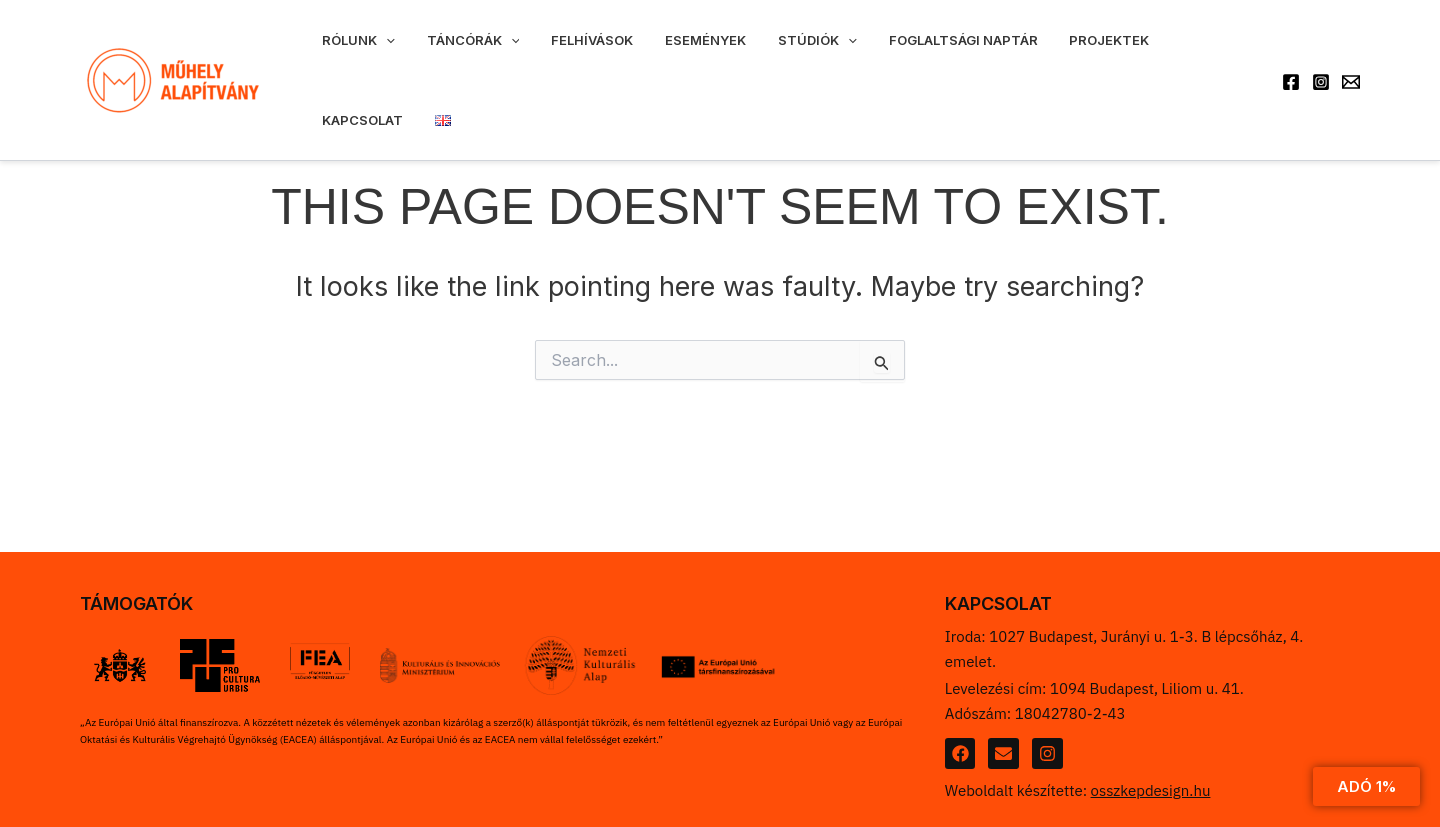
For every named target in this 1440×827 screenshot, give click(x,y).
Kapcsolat (1099, 53)
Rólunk (350, 53)
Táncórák (448, 53)
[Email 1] (1351, 54)
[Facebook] (1291, 54)
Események (648, 53)
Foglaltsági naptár (873, 53)
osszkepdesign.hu (1151, 790)
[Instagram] (1321, 54)
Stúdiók (744, 53)
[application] (378, 53)
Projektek (1004, 53)
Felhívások (552, 53)
